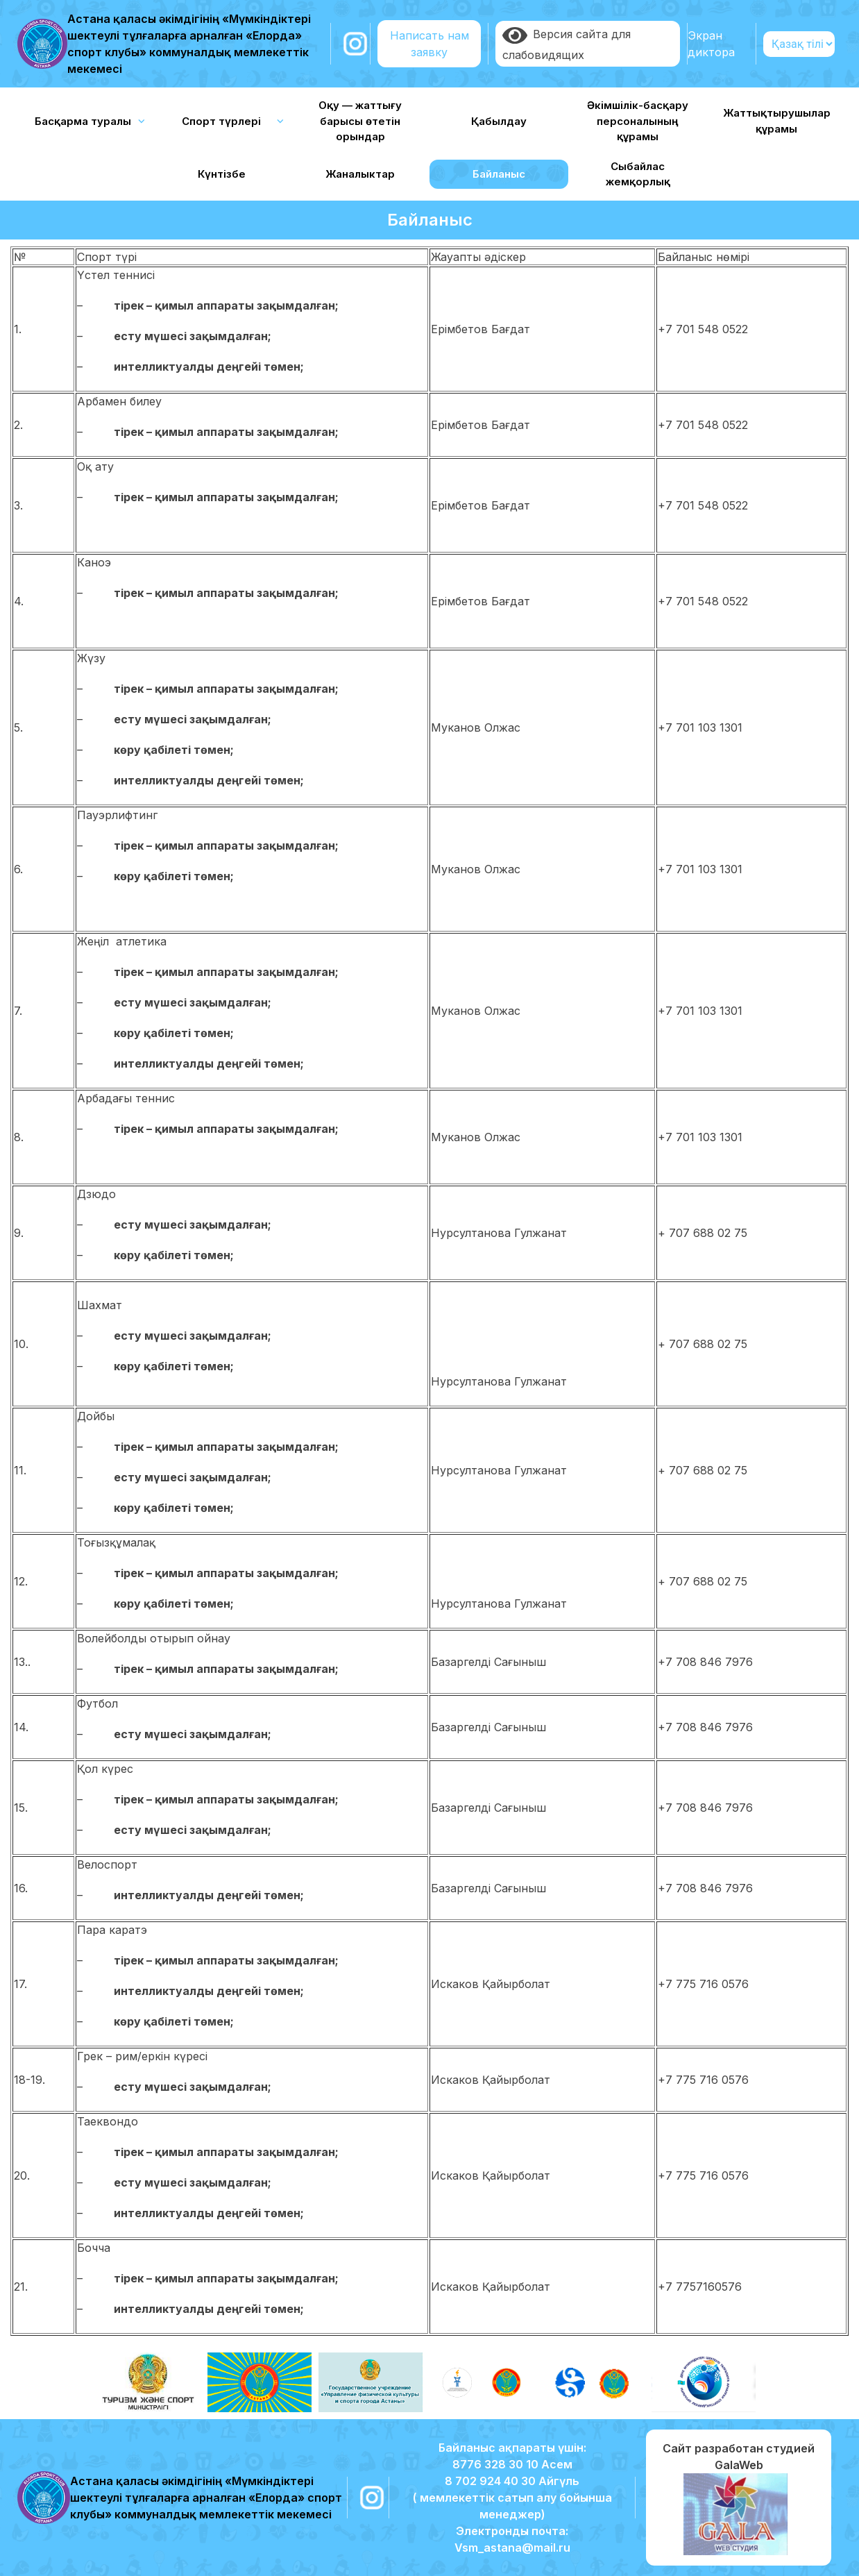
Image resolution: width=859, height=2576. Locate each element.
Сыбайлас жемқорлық (638, 174)
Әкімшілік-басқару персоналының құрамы (637, 121)
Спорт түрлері (221, 121)
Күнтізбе (222, 173)
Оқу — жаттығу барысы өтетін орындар (360, 121)
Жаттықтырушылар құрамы (777, 120)
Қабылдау (499, 121)
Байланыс (499, 173)
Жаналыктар (360, 173)
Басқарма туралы (83, 121)
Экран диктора (711, 43)
